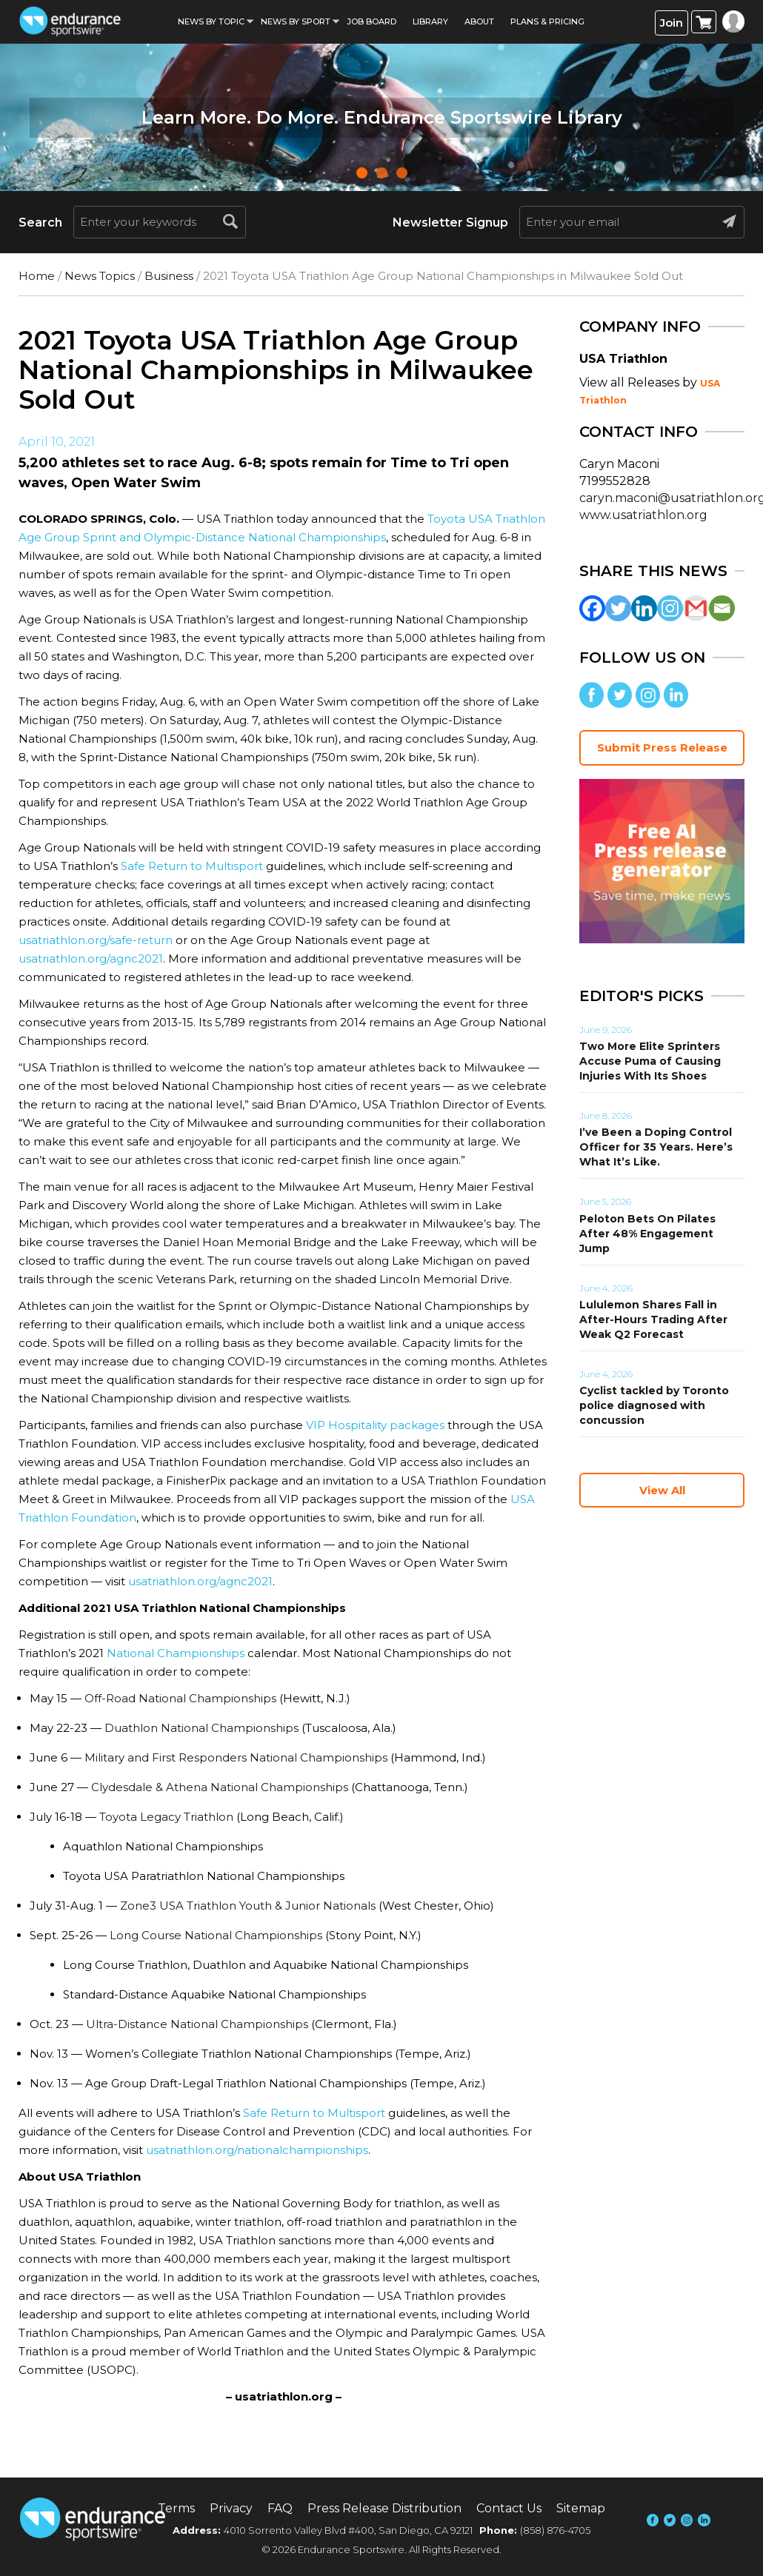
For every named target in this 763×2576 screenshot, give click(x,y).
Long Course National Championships (216, 1935)
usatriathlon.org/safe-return (96, 940)
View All (662, 1490)
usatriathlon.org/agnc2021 (91, 958)
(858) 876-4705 (555, 2530)
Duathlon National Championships (201, 1728)
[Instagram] (670, 608)
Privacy (231, 2508)
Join (671, 23)
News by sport (295, 21)
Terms (176, 2508)
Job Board (371, 21)
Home (37, 276)
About (479, 21)
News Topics (99, 276)
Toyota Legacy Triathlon (166, 1817)
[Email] (722, 608)
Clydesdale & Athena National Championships (219, 1787)
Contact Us (509, 2508)
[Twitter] (618, 608)
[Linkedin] (644, 608)
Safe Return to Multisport (192, 866)
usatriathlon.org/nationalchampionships (257, 2150)
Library (430, 21)
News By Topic (211, 21)
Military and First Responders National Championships (235, 1757)
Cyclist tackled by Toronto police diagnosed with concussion (654, 1405)
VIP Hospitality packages (375, 1425)
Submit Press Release (662, 747)
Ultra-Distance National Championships (197, 2024)
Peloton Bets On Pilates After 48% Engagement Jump (647, 1233)
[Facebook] (592, 608)
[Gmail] (696, 608)
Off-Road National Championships (180, 1698)
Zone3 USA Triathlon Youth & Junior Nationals (248, 1905)
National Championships (175, 1653)
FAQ (280, 2508)
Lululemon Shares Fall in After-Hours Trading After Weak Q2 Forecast (653, 1319)
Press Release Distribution (384, 2508)
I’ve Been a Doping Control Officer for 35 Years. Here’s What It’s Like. (656, 1146)
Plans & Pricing (547, 21)
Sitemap (580, 2508)
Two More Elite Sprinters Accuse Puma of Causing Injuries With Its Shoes (650, 1061)
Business (168, 276)
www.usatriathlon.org (643, 515)
